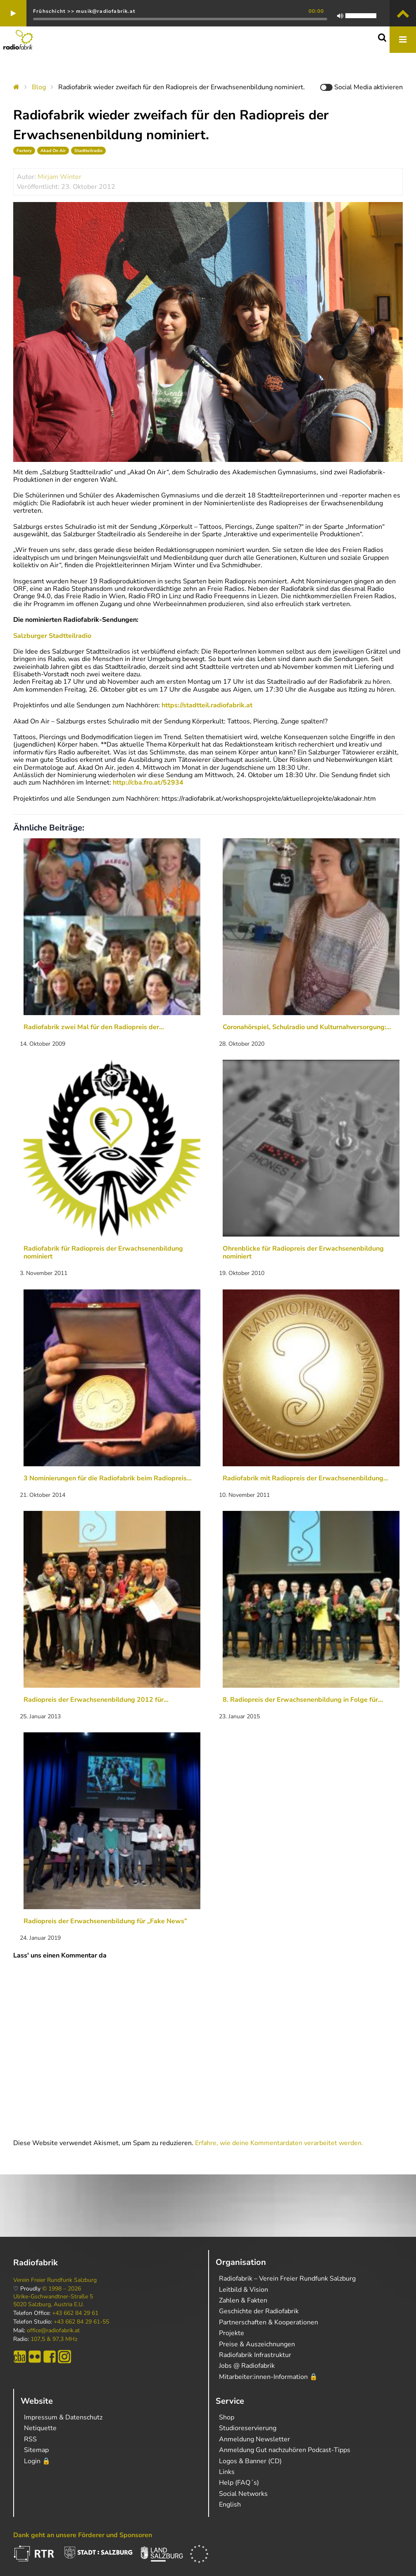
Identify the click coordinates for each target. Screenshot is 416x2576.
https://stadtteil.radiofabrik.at (207, 705)
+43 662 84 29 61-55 (81, 2322)
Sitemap (36, 2450)
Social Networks (243, 2493)
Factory (24, 150)
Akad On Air (53, 150)
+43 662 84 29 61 (75, 2313)
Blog (39, 87)
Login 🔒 (37, 2461)
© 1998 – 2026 (61, 2289)
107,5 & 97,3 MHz (54, 2339)
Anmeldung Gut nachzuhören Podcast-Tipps (284, 2450)
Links (227, 2471)
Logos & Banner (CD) (250, 2461)
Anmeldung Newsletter (254, 2439)
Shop (226, 2417)
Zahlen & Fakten (243, 2300)
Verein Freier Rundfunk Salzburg (55, 2280)
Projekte (231, 2333)
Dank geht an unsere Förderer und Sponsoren (82, 2535)
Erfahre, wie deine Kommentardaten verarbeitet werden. (279, 2143)
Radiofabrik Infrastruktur (255, 2355)
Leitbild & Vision (243, 2289)
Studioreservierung (247, 2428)
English (230, 2504)
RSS (30, 2439)
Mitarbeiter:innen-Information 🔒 (268, 2376)
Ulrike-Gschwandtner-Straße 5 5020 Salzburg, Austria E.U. (53, 2300)
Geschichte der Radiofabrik (259, 2311)
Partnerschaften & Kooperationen (268, 2322)
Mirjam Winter (59, 176)
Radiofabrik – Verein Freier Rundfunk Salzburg (287, 2278)
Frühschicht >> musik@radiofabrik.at (84, 11)
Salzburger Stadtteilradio (52, 635)
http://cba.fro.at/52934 (148, 782)
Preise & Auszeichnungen (257, 2344)
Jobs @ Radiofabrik (247, 2365)
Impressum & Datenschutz (63, 2417)
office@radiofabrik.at (53, 2330)
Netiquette (40, 2428)
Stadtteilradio (88, 150)
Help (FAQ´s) (239, 2482)
